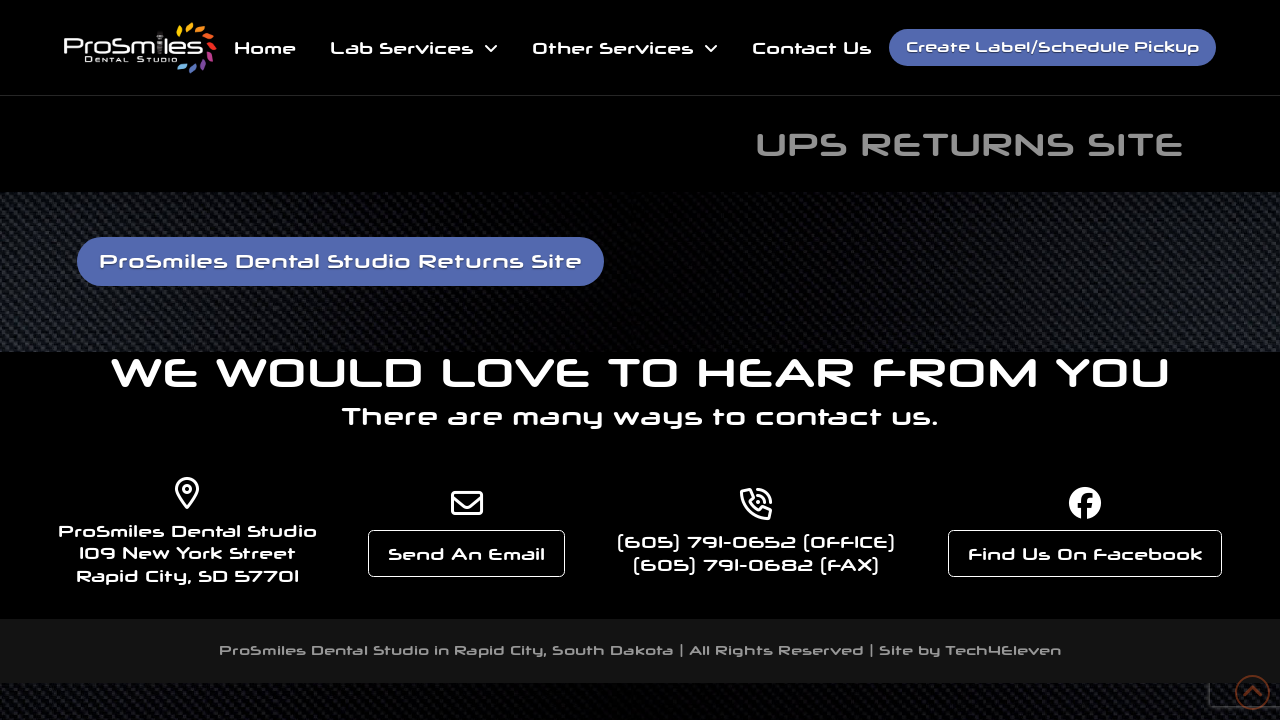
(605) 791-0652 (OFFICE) (756, 542)
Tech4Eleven (1003, 650)
